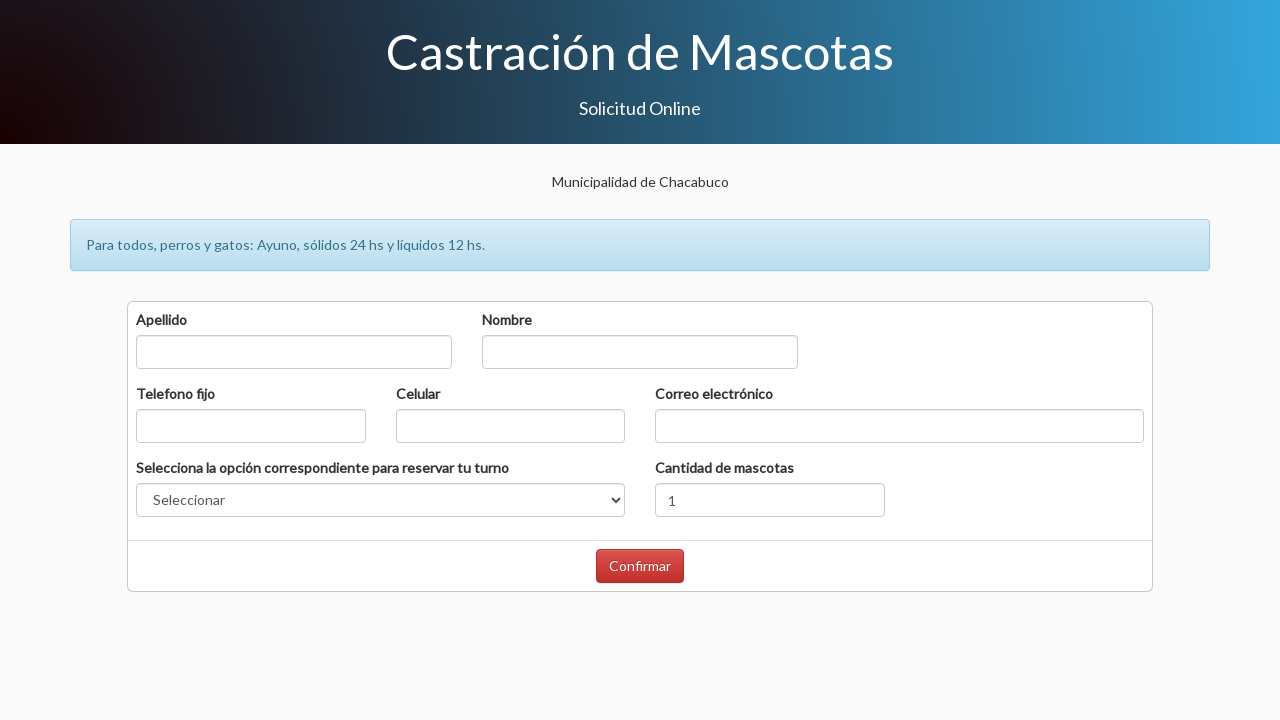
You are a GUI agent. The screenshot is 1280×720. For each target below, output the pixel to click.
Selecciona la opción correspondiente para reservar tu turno (322, 467)
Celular (418, 393)
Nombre (507, 319)
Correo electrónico (714, 393)
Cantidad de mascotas (724, 467)
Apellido (161, 319)
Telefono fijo (175, 393)
